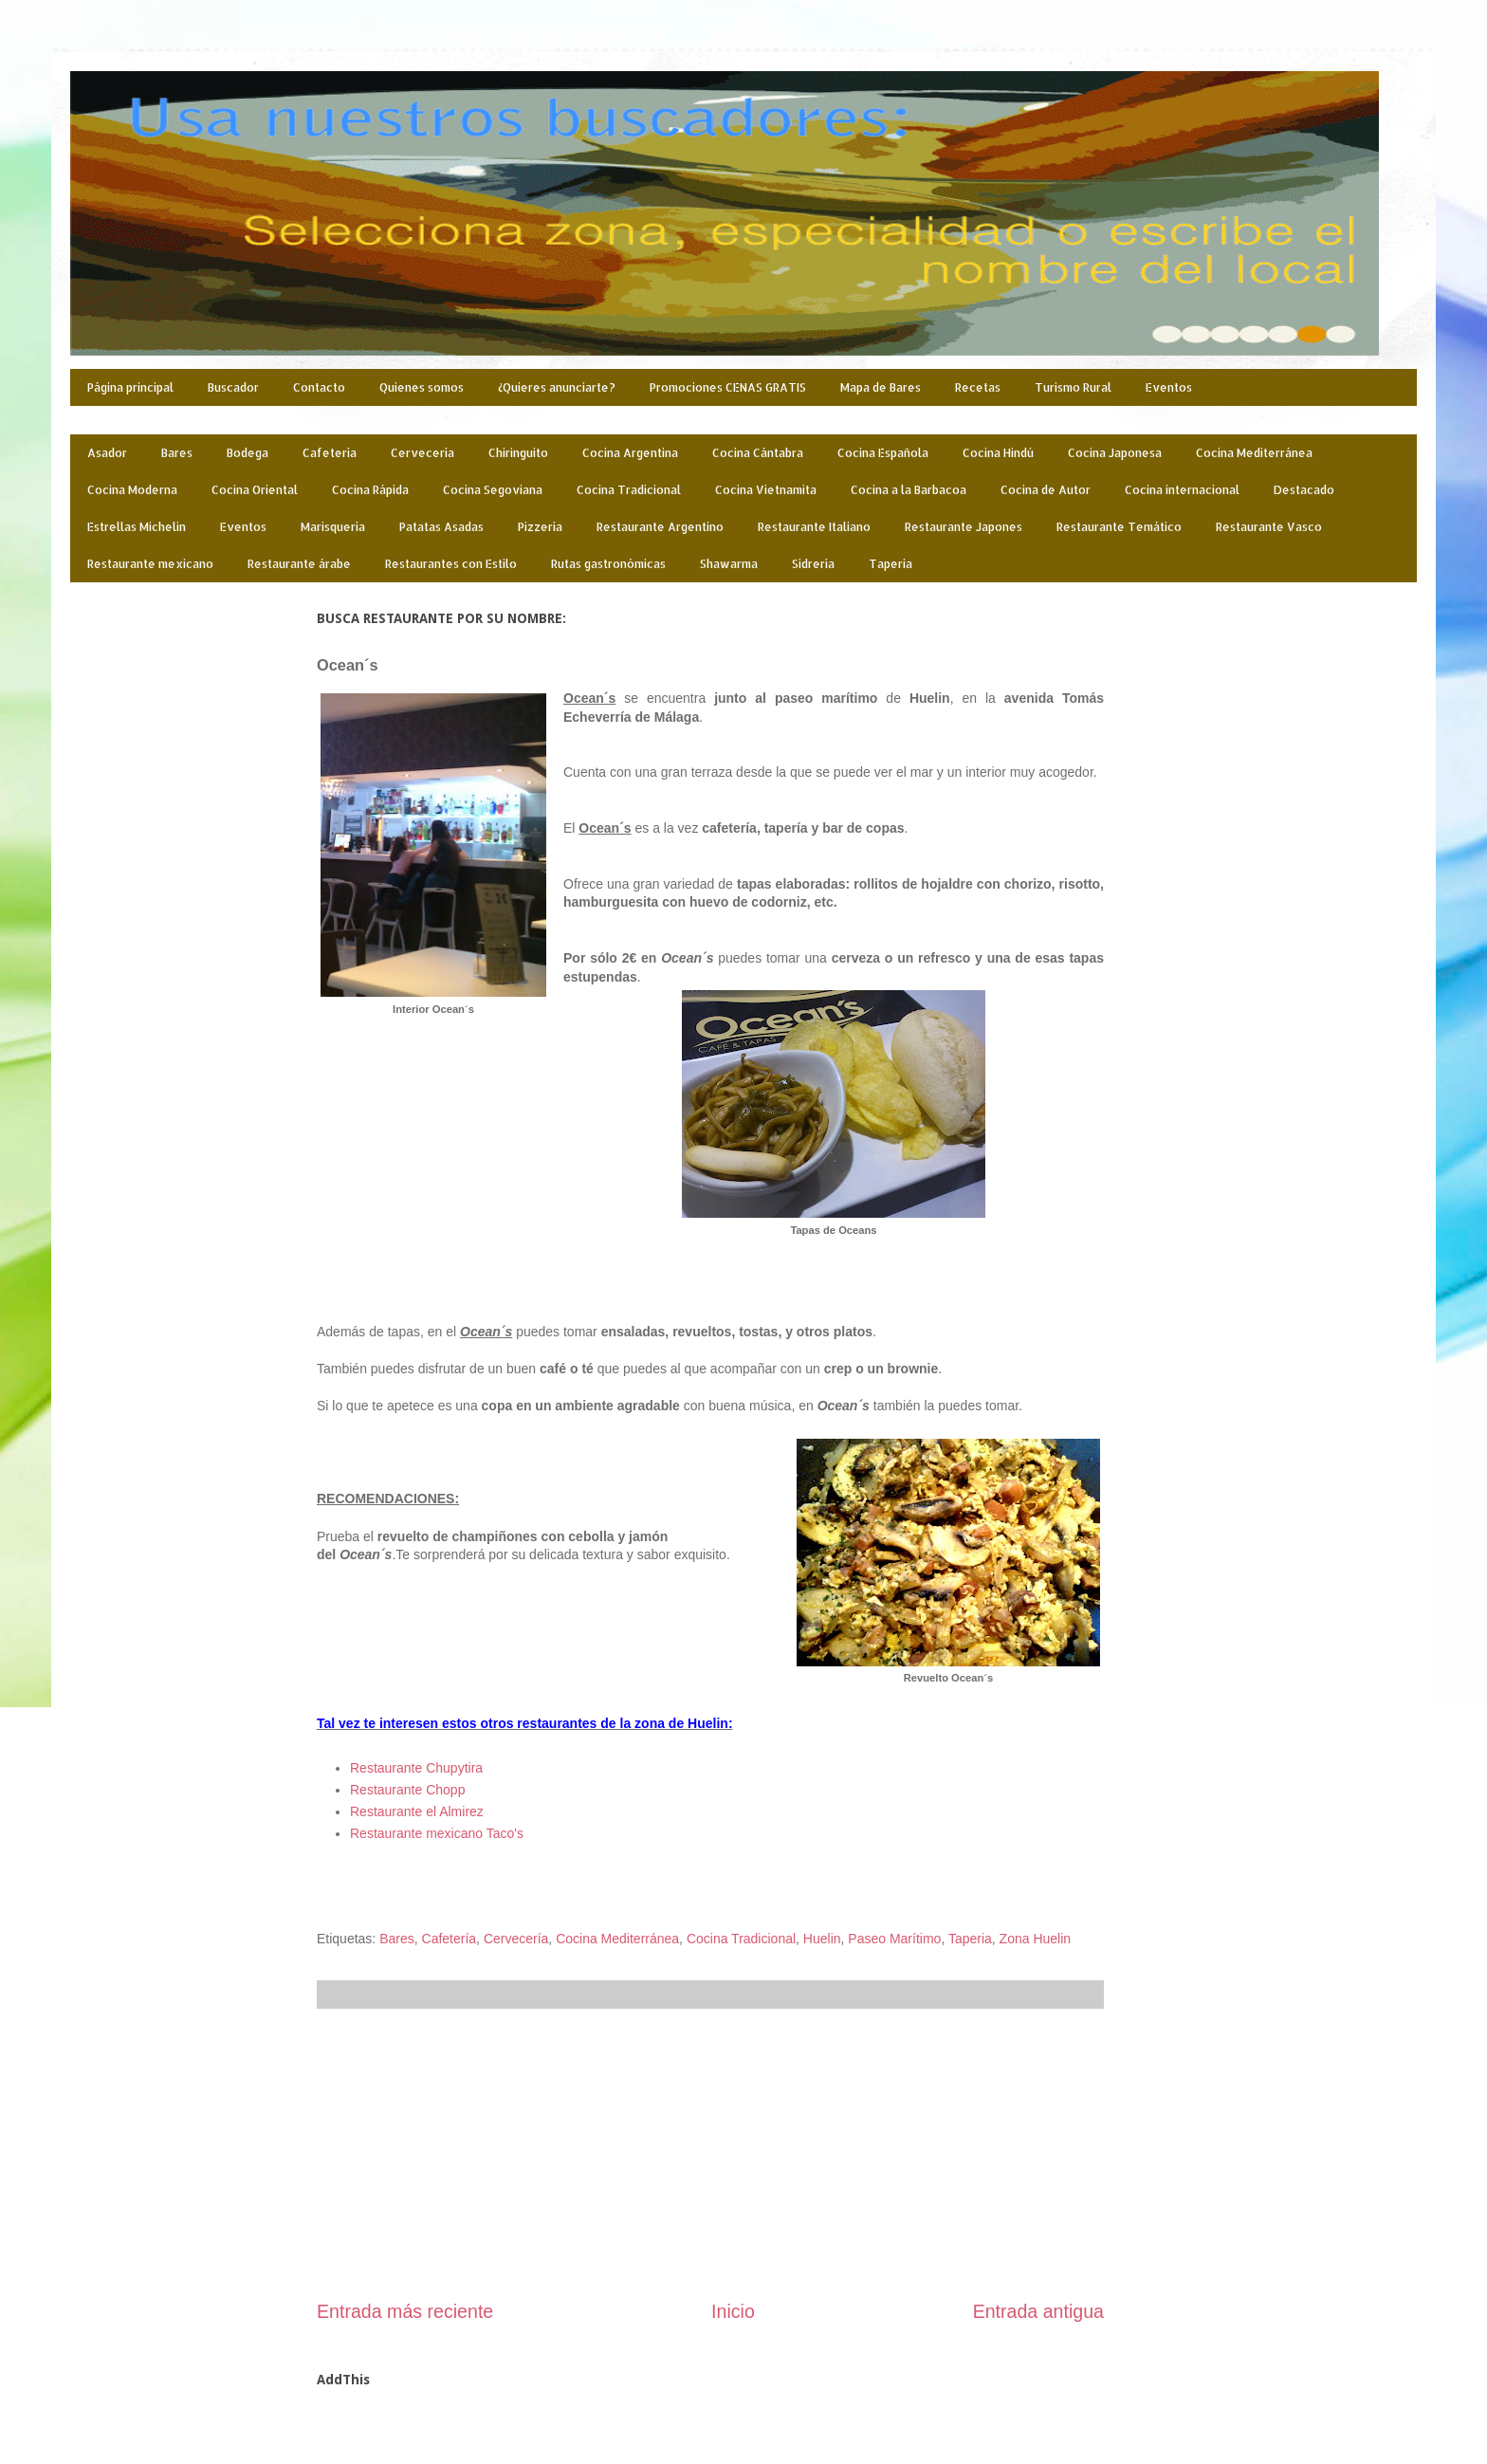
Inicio (733, 2311)
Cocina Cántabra (757, 453)
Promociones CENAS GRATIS (728, 387)
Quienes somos (421, 387)
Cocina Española (882, 453)
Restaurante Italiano (814, 527)
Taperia (890, 564)
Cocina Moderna (132, 490)
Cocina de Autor (1046, 490)
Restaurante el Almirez (417, 1811)
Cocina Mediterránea (1254, 453)
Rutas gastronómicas (608, 564)
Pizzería (540, 527)
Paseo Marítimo (894, 1938)
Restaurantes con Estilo (451, 564)
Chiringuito (518, 453)
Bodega (247, 453)
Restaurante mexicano (150, 564)
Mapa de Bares (880, 387)
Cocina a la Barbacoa (908, 490)
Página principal (130, 387)
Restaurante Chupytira (416, 1767)
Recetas (978, 387)
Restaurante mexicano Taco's (436, 1833)
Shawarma (729, 564)
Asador (107, 453)
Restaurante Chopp (407, 1789)
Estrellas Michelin (136, 527)
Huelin (822, 1938)
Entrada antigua (1038, 2311)
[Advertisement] (710, 2153)
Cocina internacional (1182, 490)
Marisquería (333, 527)
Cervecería (422, 453)
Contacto (319, 387)
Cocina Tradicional (629, 490)
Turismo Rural (1073, 387)
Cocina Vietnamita (766, 490)
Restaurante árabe (299, 564)
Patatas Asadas (441, 527)
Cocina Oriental (254, 490)
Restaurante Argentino (660, 527)
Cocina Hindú (998, 453)
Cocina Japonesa (1115, 453)
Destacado (1304, 490)
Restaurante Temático (1119, 527)
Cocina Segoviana (492, 490)
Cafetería (330, 453)
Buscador (233, 387)
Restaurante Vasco (1269, 527)
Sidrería (813, 564)
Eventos (1169, 387)
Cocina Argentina (630, 453)
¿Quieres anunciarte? (556, 387)
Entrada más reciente (405, 2311)
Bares (177, 453)
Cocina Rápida (370, 490)
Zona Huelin (1036, 1938)
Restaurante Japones (963, 527)
